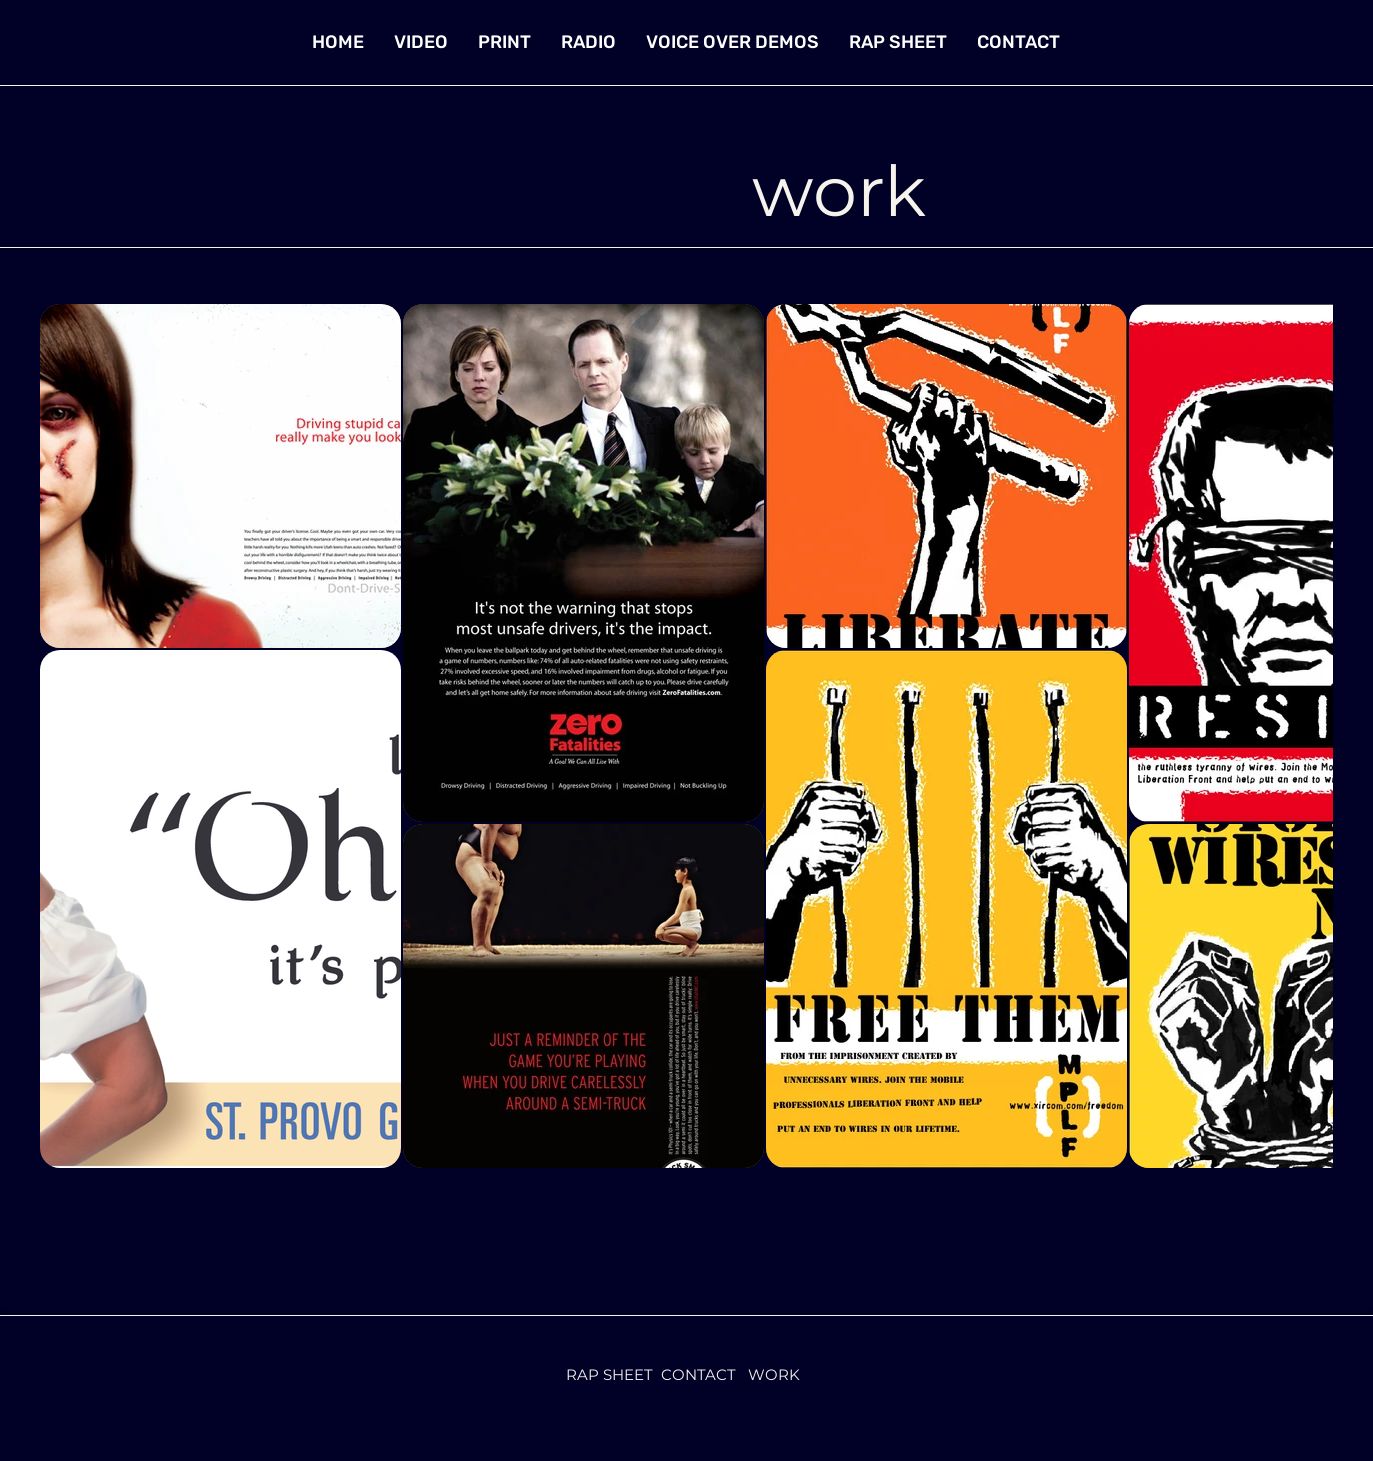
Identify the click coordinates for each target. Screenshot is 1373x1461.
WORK (774, 1374)
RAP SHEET (609, 1374)
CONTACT (698, 1374)
